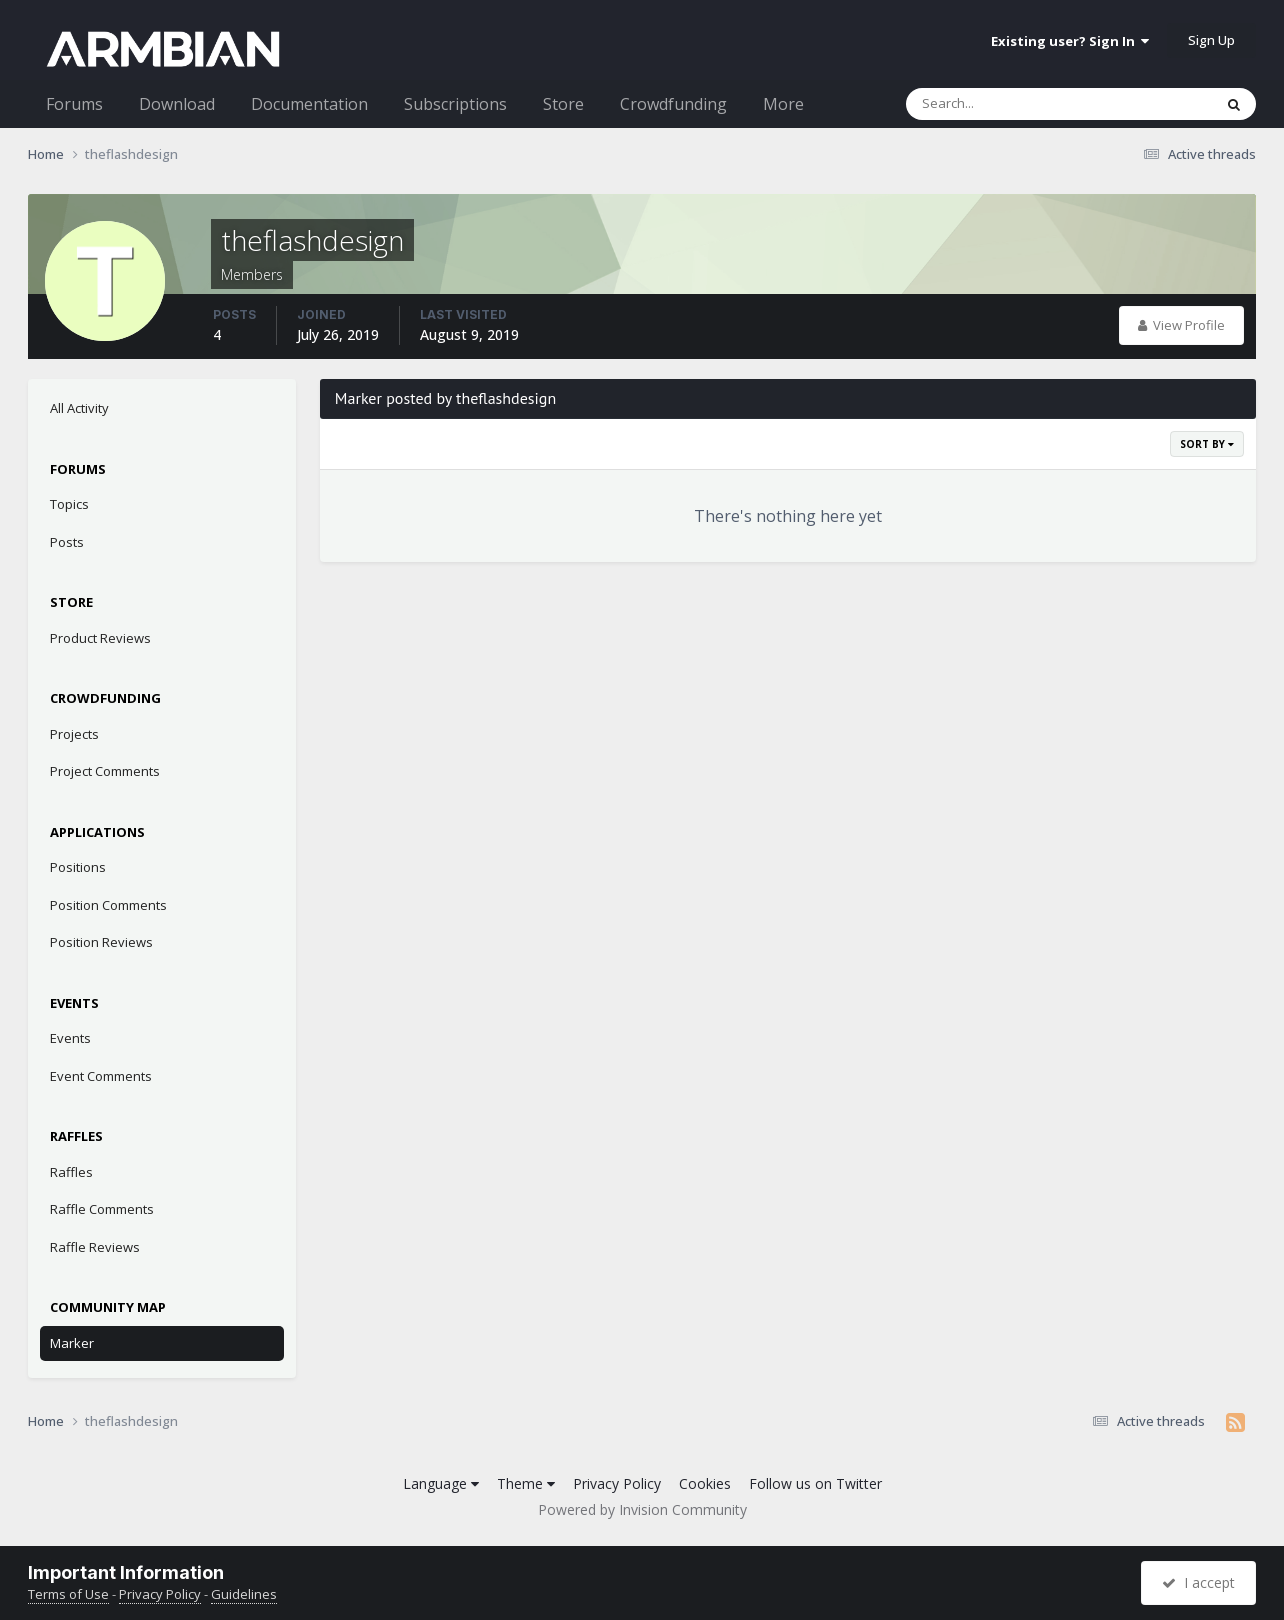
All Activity (79, 408)
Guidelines (244, 1594)
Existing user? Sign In (1070, 41)
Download (177, 104)
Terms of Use (68, 1594)
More (783, 104)
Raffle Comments (102, 1209)
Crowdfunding (673, 104)
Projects (74, 734)
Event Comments (101, 1076)
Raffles (71, 1172)
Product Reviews (100, 638)
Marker (72, 1343)
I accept (1198, 1582)
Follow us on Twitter (815, 1483)
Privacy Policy (617, 1483)
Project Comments (105, 771)
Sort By (1207, 444)
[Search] (1007, 104)
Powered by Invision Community (642, 1509)
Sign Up (1211, 40)
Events (70, 1038)
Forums (74, 104)
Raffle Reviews (95, 1247)
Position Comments (108, 905)
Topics (69, 504)
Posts (67, 542)
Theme (526, 1483)
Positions (78, 867)
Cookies (705, 1483)
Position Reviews (101, 942)
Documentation (309, 104)
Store (563, 104)
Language (441, 1483)
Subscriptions (455, 104)
